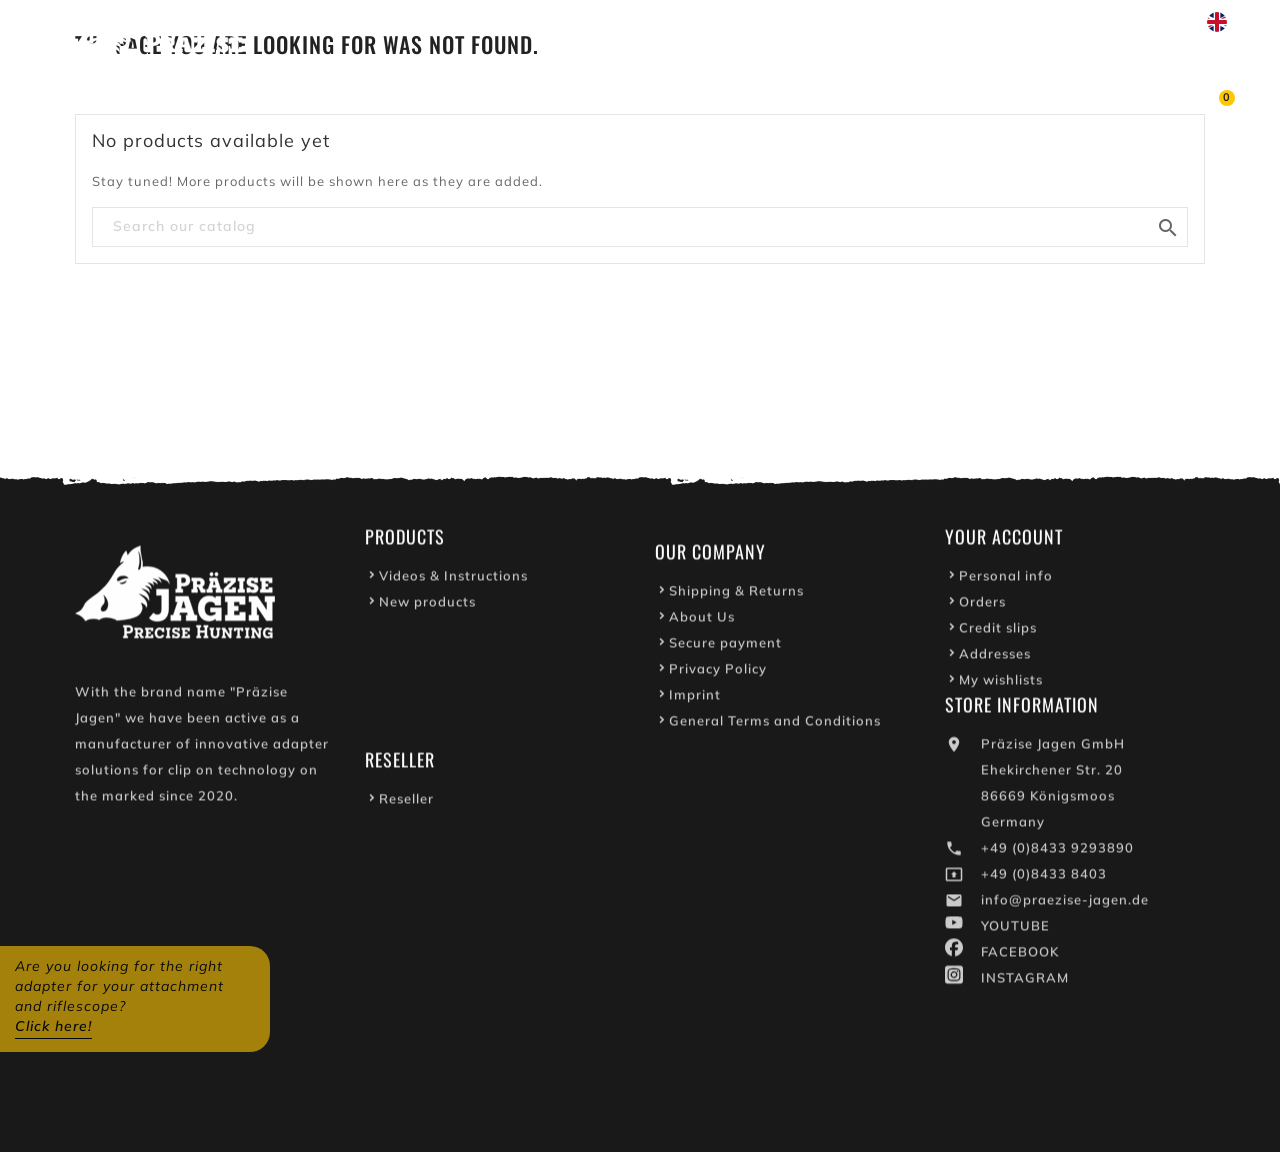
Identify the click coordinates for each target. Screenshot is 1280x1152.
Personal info (1006, 579)
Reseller (406, 802)
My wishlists (1001, 683)
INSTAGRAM (1025, 981)
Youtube (835, 22)
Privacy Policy (718, 672)
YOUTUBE (1015, 929)
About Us (702, 620)
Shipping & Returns (736, 594)
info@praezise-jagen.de (1065, 903)
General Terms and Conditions (775, 724)
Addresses (995, 657)
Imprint (695, 698)
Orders (982, 605)
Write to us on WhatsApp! (995, 22)
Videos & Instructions (453, 579)
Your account (1004, 540)
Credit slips (998, 631)
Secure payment (725, 646)
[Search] (640, 227)
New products (427, 605)
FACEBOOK (1020, 955)
